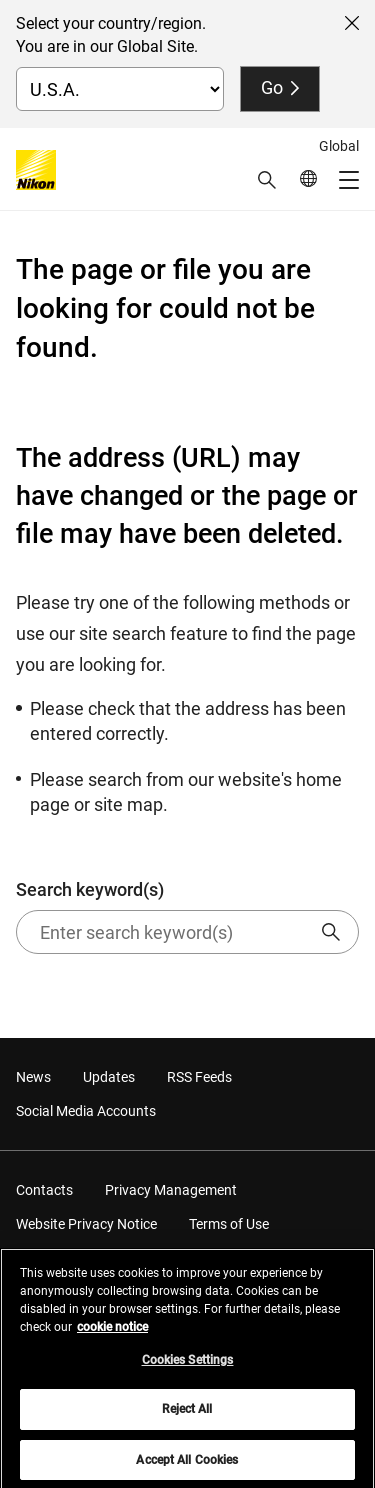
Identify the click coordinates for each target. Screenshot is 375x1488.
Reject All (187, 1414)
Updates (109, 1077)
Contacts (44, 1190)
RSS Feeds (199, 1077)
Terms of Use (229, 1224)
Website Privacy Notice (86, 1224)
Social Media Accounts (86, 1111)
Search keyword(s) (187, 916)
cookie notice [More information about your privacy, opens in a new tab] (112, 1332)
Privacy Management (171, 1190)
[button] (267, 180)
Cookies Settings (188, 1365)
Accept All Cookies (187, 1465)
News (33, 1077)
